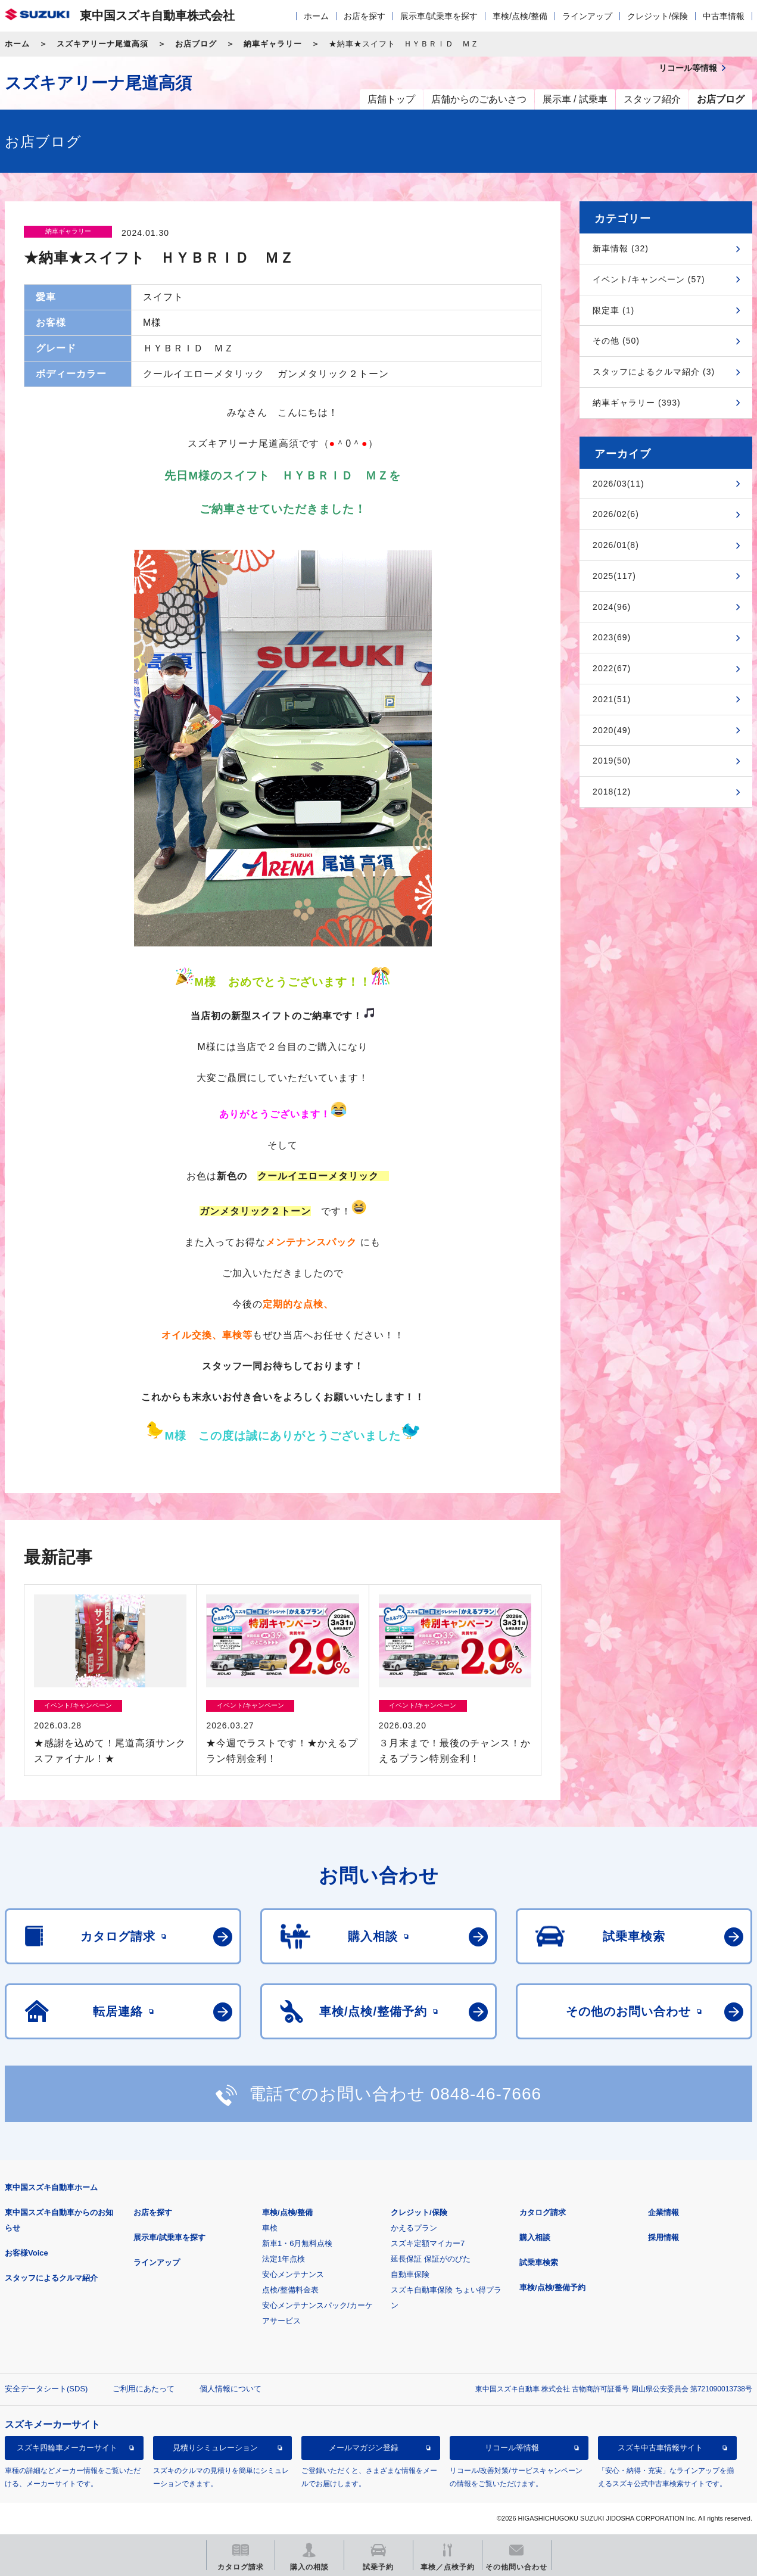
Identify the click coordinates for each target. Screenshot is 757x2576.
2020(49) (612, 730)
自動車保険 (410, 2274)
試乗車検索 (538, 2262)
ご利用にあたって (144, 2388)
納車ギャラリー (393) (637, 402)
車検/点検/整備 (520, 16)
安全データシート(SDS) (46, 2388)
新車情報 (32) (621, 248)
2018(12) (612, 791)
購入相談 (534, 2237)
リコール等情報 (512, 2447)
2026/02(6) (616, 514)
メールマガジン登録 (363, 2447)
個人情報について (230, 2388)
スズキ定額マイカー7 (428, 2243)
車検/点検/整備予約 (552, 2287)
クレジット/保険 (657, 16)
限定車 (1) (613, 310)
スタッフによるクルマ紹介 (51, 2277)
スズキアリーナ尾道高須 (102, 43)
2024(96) (612, 607)
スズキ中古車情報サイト (660, 2447)
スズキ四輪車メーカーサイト (67, 2447)
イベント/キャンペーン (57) (649, 279)
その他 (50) (616, 340)
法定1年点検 (283, 2258)
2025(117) (614, 576)
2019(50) (612, 760)
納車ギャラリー (273, 43)
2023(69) (612, 637)
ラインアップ (587, 16)
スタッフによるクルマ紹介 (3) (654, 371)
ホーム (316, 16)
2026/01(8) (616, 545)
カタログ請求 (542, 2212)
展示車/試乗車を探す (439, 16)
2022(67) (612, 668)
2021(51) (612, 699)
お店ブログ (196, 43)
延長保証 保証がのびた (431, 2258)
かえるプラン (414, 2227)
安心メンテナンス (293, 2274)
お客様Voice (26, 2252)
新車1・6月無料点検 (297, 2243)
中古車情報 (723, 16)
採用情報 (663, 2237)
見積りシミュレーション (215, 2447)
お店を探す (364, 16)
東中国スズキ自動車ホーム (51, 2187)
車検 (270, 2227)
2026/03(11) (618, 483)
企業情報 (663, 2212)
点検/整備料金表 (290, 2289)
